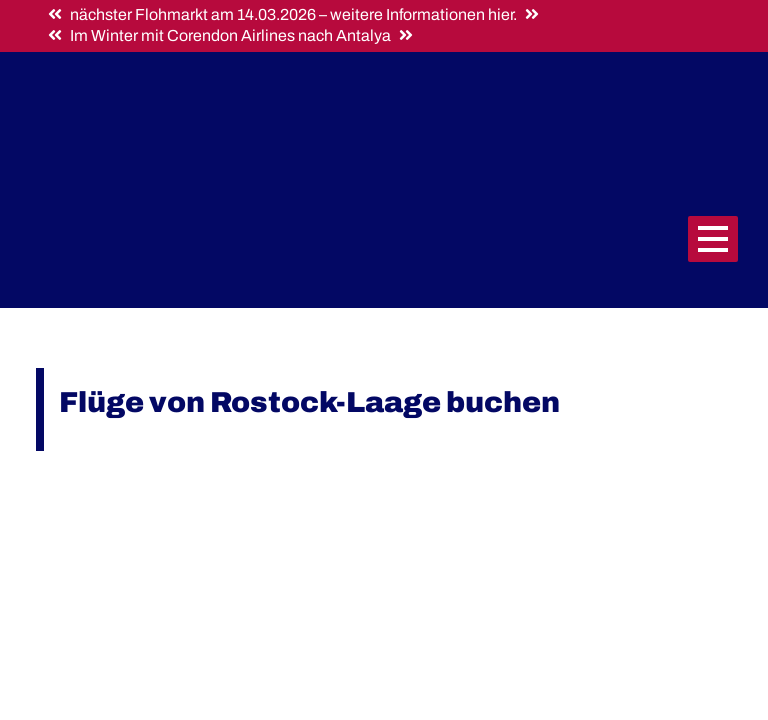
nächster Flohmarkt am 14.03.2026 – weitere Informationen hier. (293, 14)
